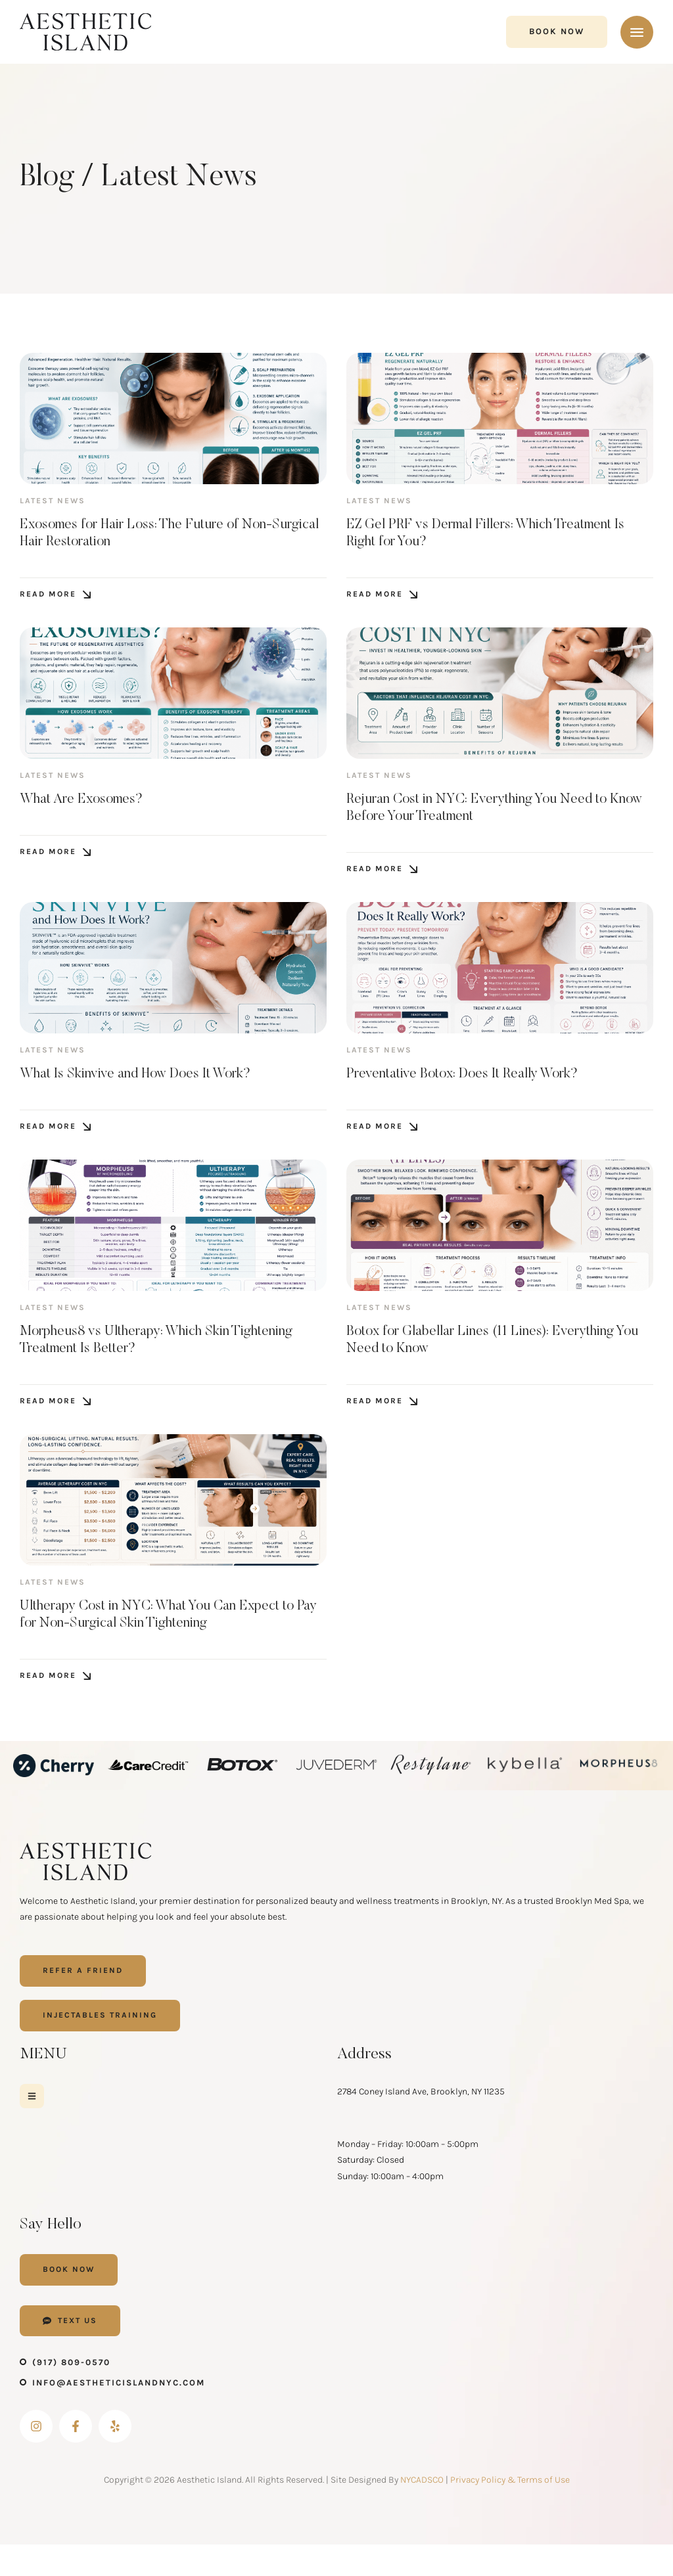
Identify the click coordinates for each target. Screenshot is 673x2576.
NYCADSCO (422, 2510)
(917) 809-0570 (71, 2394)
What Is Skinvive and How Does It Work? (153, 1088)
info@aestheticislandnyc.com (118, 2414)
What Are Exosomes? (91, 808)
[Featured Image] (173, 418)
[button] (556, 32)
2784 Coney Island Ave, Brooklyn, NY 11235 (421, 2121)
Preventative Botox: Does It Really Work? (480, 1088)
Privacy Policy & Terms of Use (510, 2510)
